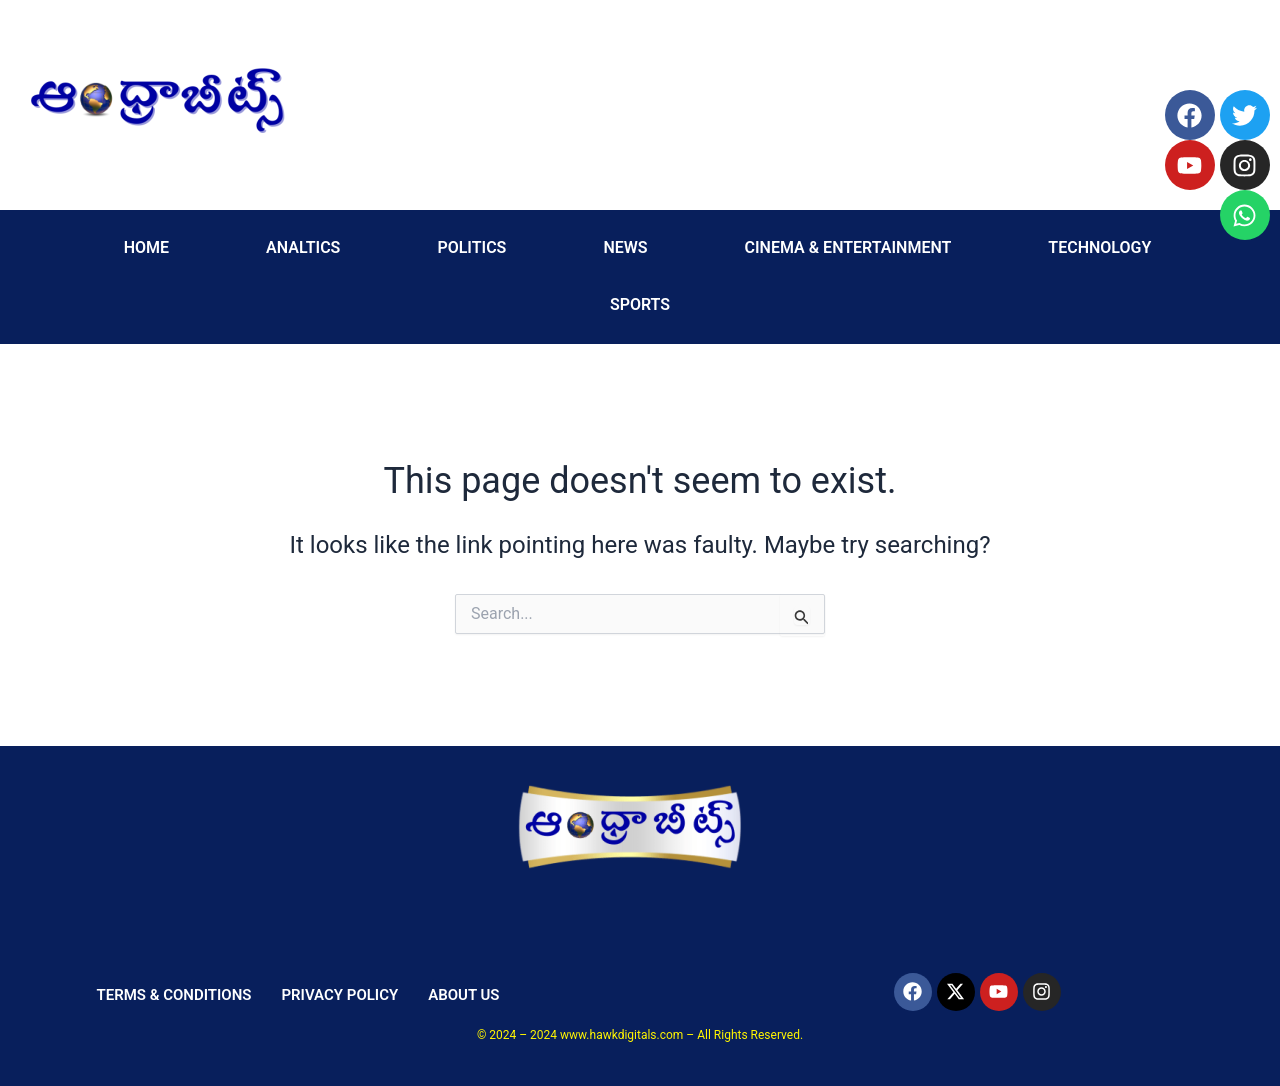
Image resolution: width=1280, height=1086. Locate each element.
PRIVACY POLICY (339, 995)
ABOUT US (463, 995)
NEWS (625, 247)
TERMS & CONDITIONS (173, 995)
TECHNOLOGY (1099, 247)
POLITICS (471, 247)
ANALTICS (303, 247)
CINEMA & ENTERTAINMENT (848, 247)
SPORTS (640, 304)
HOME (146, 247)
